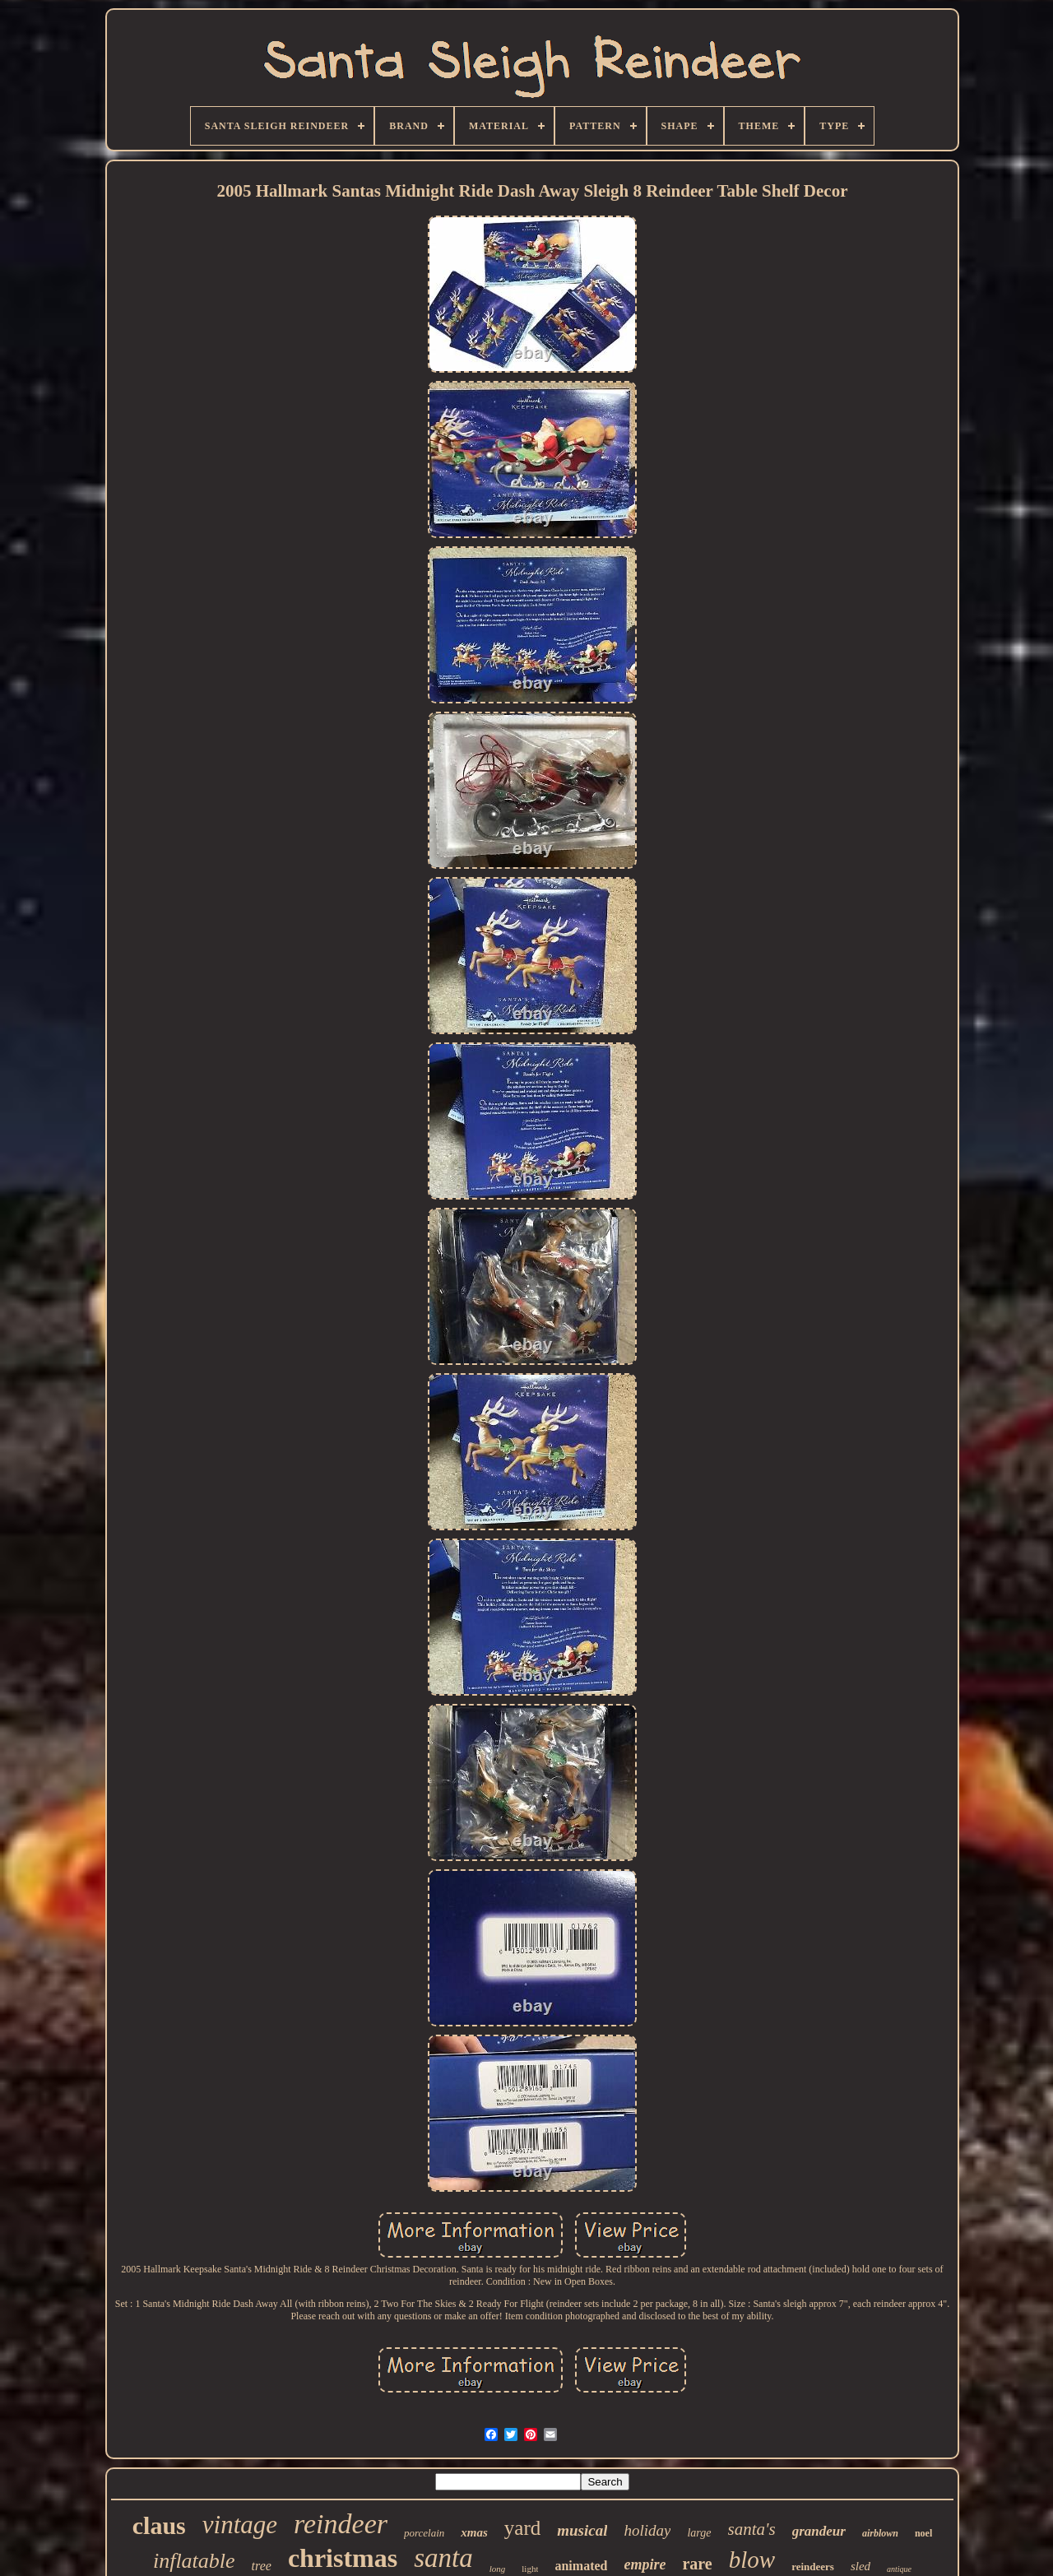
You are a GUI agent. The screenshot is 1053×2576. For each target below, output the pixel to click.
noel (923, 2533)
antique (899, 2569)
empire (645, 2564)
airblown (880, 2533)
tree (261, 2566)
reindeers (812, 2566)
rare (697, 2564)
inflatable (194, 2561)
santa (443, 2558)
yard (522, 2528)
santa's (752, 2529)
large (699, 2533)
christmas (342, 2558)
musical (582, 2530)
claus (159, 2525)
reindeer (340, 2524)
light (530, 2569)
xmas (474, 2532)
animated (580, 2566)
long (497, 2569)
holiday (647, 2530)
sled (860, 2566)
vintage (239, 2524)
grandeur (819, 2531)
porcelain (424, 2533)
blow (752, 2559)
